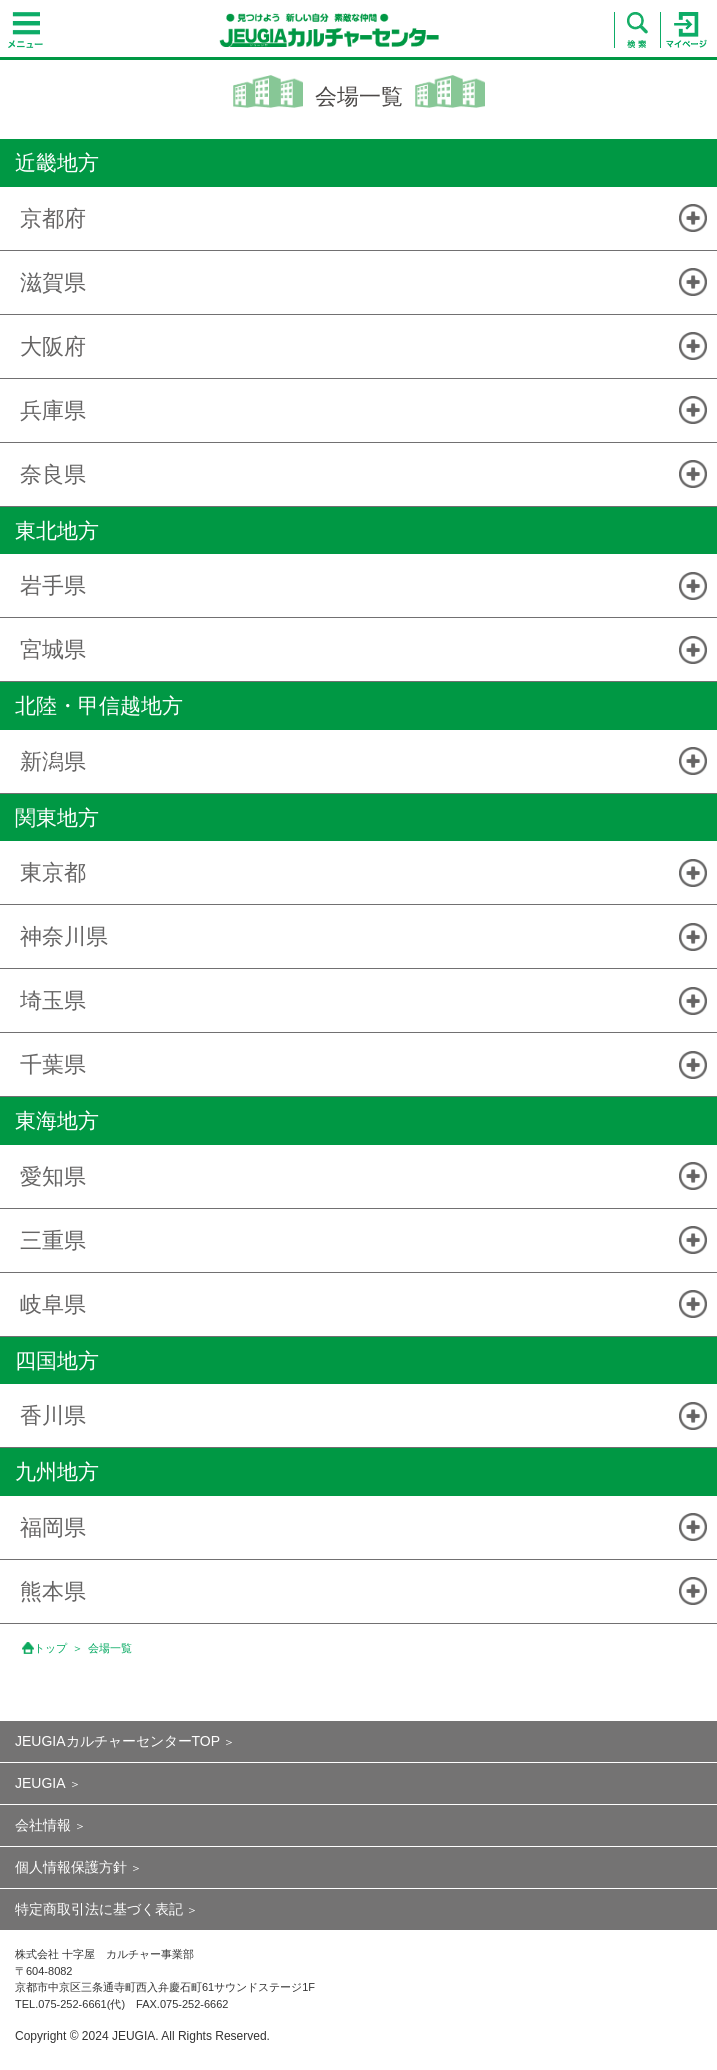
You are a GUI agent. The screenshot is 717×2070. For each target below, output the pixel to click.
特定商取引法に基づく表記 (99, 1909)
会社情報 (43, 1825)
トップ (50, 1648)
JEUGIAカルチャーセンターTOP (117, 1741)
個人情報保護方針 (71, 1867)
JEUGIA (40, 1783)
